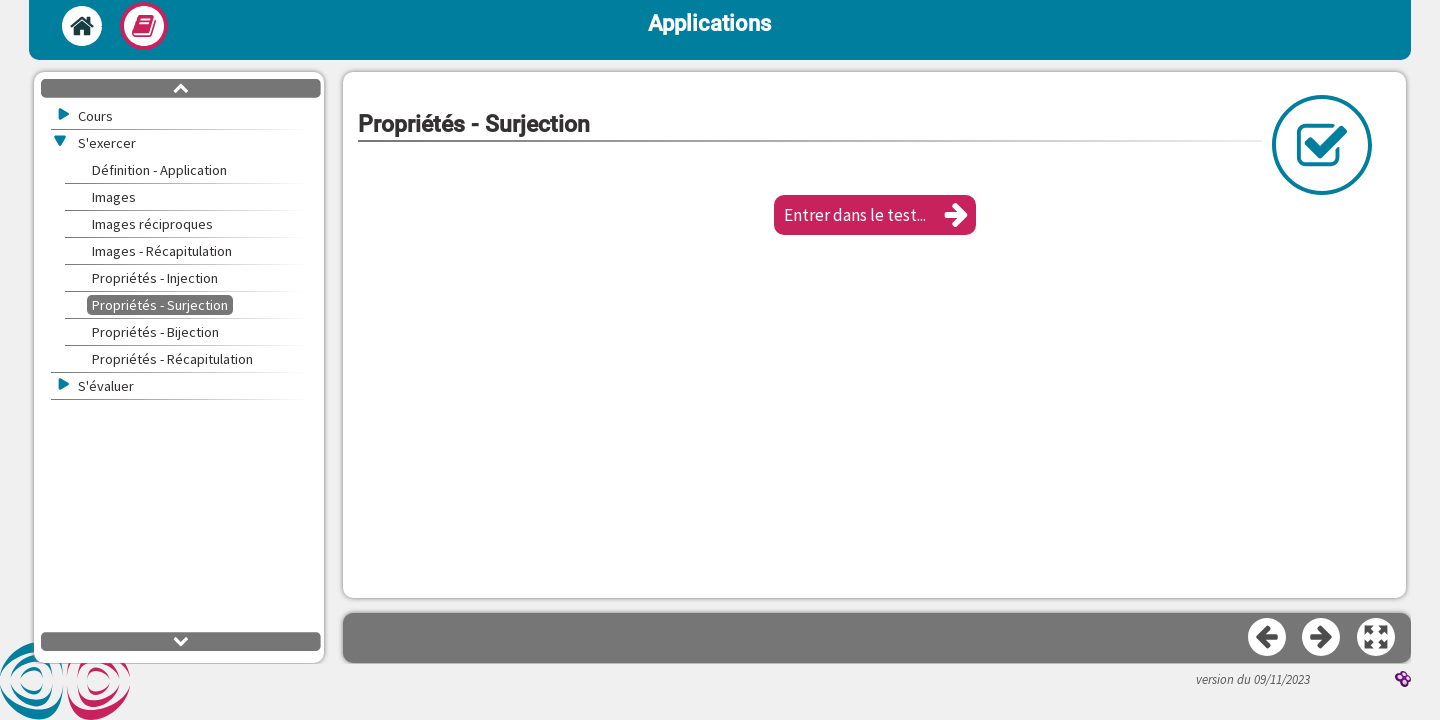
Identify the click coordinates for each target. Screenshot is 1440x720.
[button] (875, 215)
